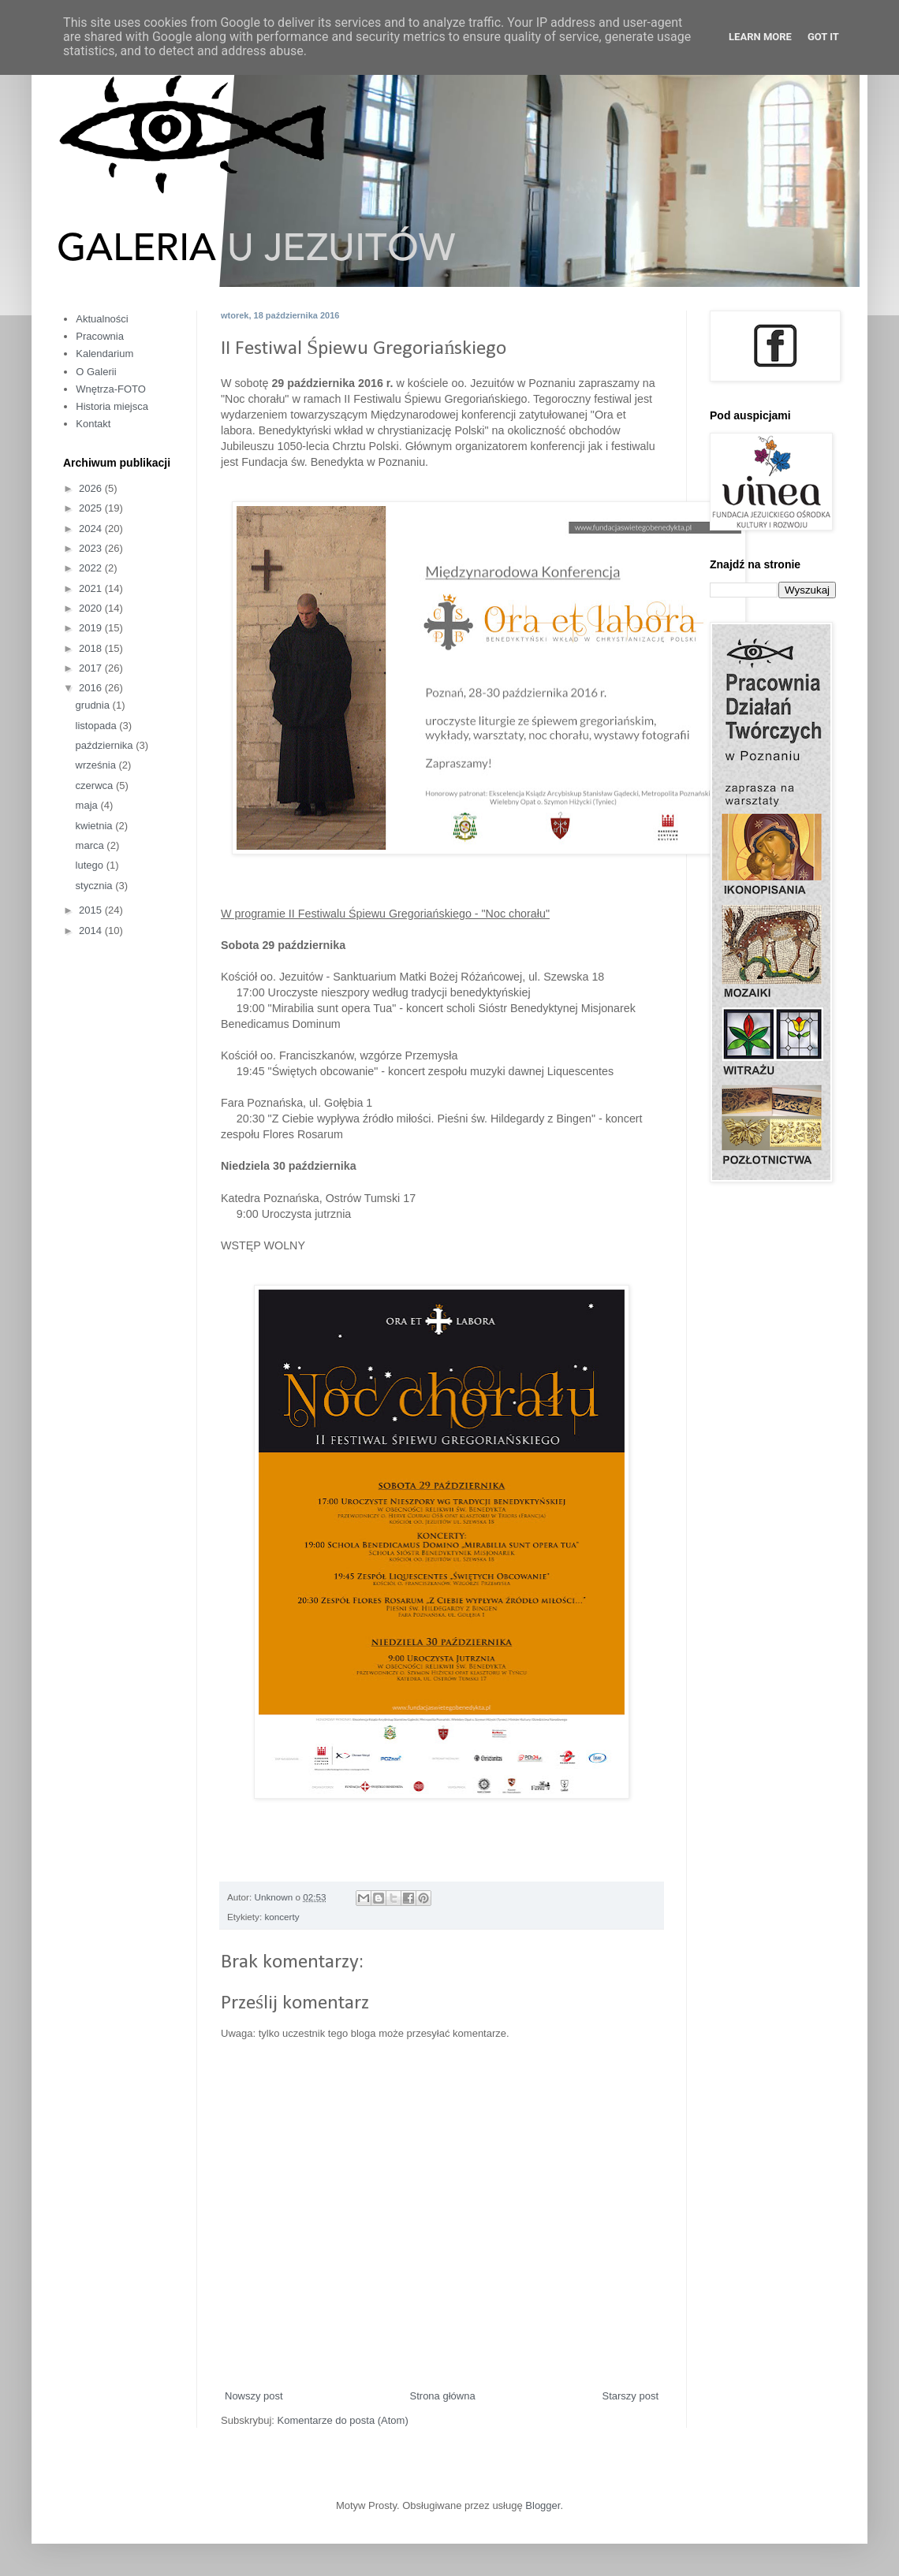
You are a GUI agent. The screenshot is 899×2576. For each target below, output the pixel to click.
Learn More (760, 37)
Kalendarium (104, 353)
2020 (92, 608)
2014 (92, 930)
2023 (92, 548)
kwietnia (96, 826)
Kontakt (93, 424)
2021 (92, 588)
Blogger (542, 2505)
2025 (92, 508)
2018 (92, 648)
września (97, 765)
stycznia (96, 886)
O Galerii (96, 372)
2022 (92, 568)
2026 (92, 488)
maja (88, 805)
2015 (92, 910)
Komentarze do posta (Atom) (343, 2420)
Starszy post (630, 2396)
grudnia (94, 705)
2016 (92, 688)
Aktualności (102, 319)
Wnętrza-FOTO (111, 389)
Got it (823, 37)
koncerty (281, 1917)
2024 (92, 528)
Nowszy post (254, 2396)
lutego (91, 865)
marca (91, 845)
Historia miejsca (112, 406)
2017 (92, 668)
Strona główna (443, 2396)
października (106, 745)
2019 (92, 628)
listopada (98, 725)
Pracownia (100, 336)
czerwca (96, 785)
